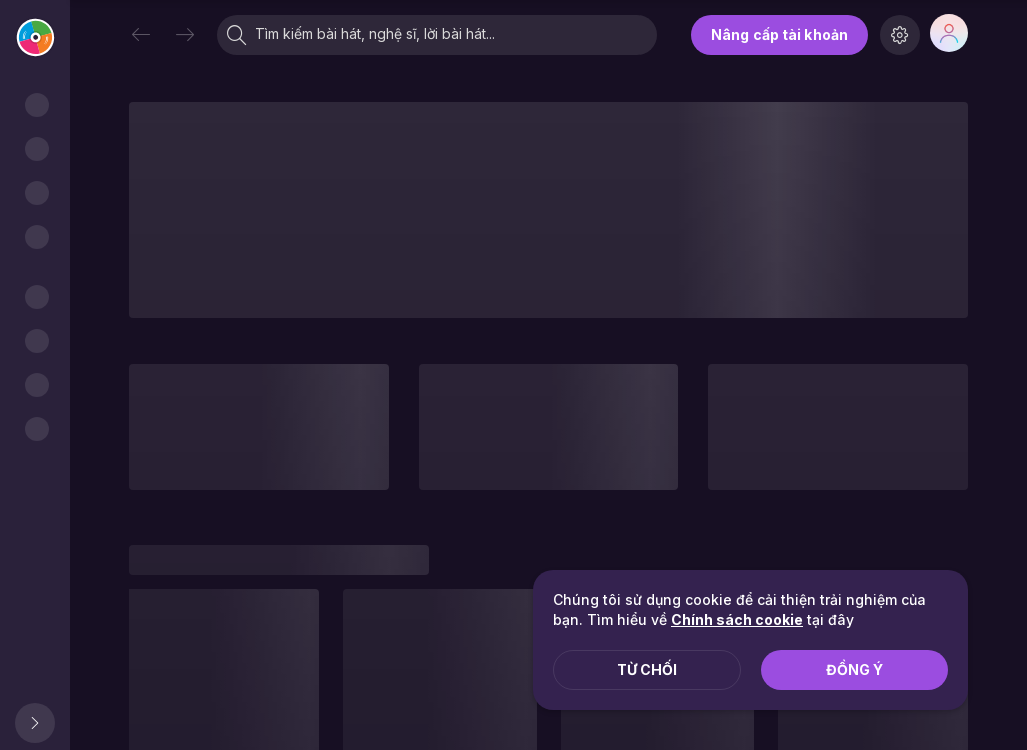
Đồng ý (854, 669)
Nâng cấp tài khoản (779, 34)
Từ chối (647, 669)
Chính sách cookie (737, 619)
